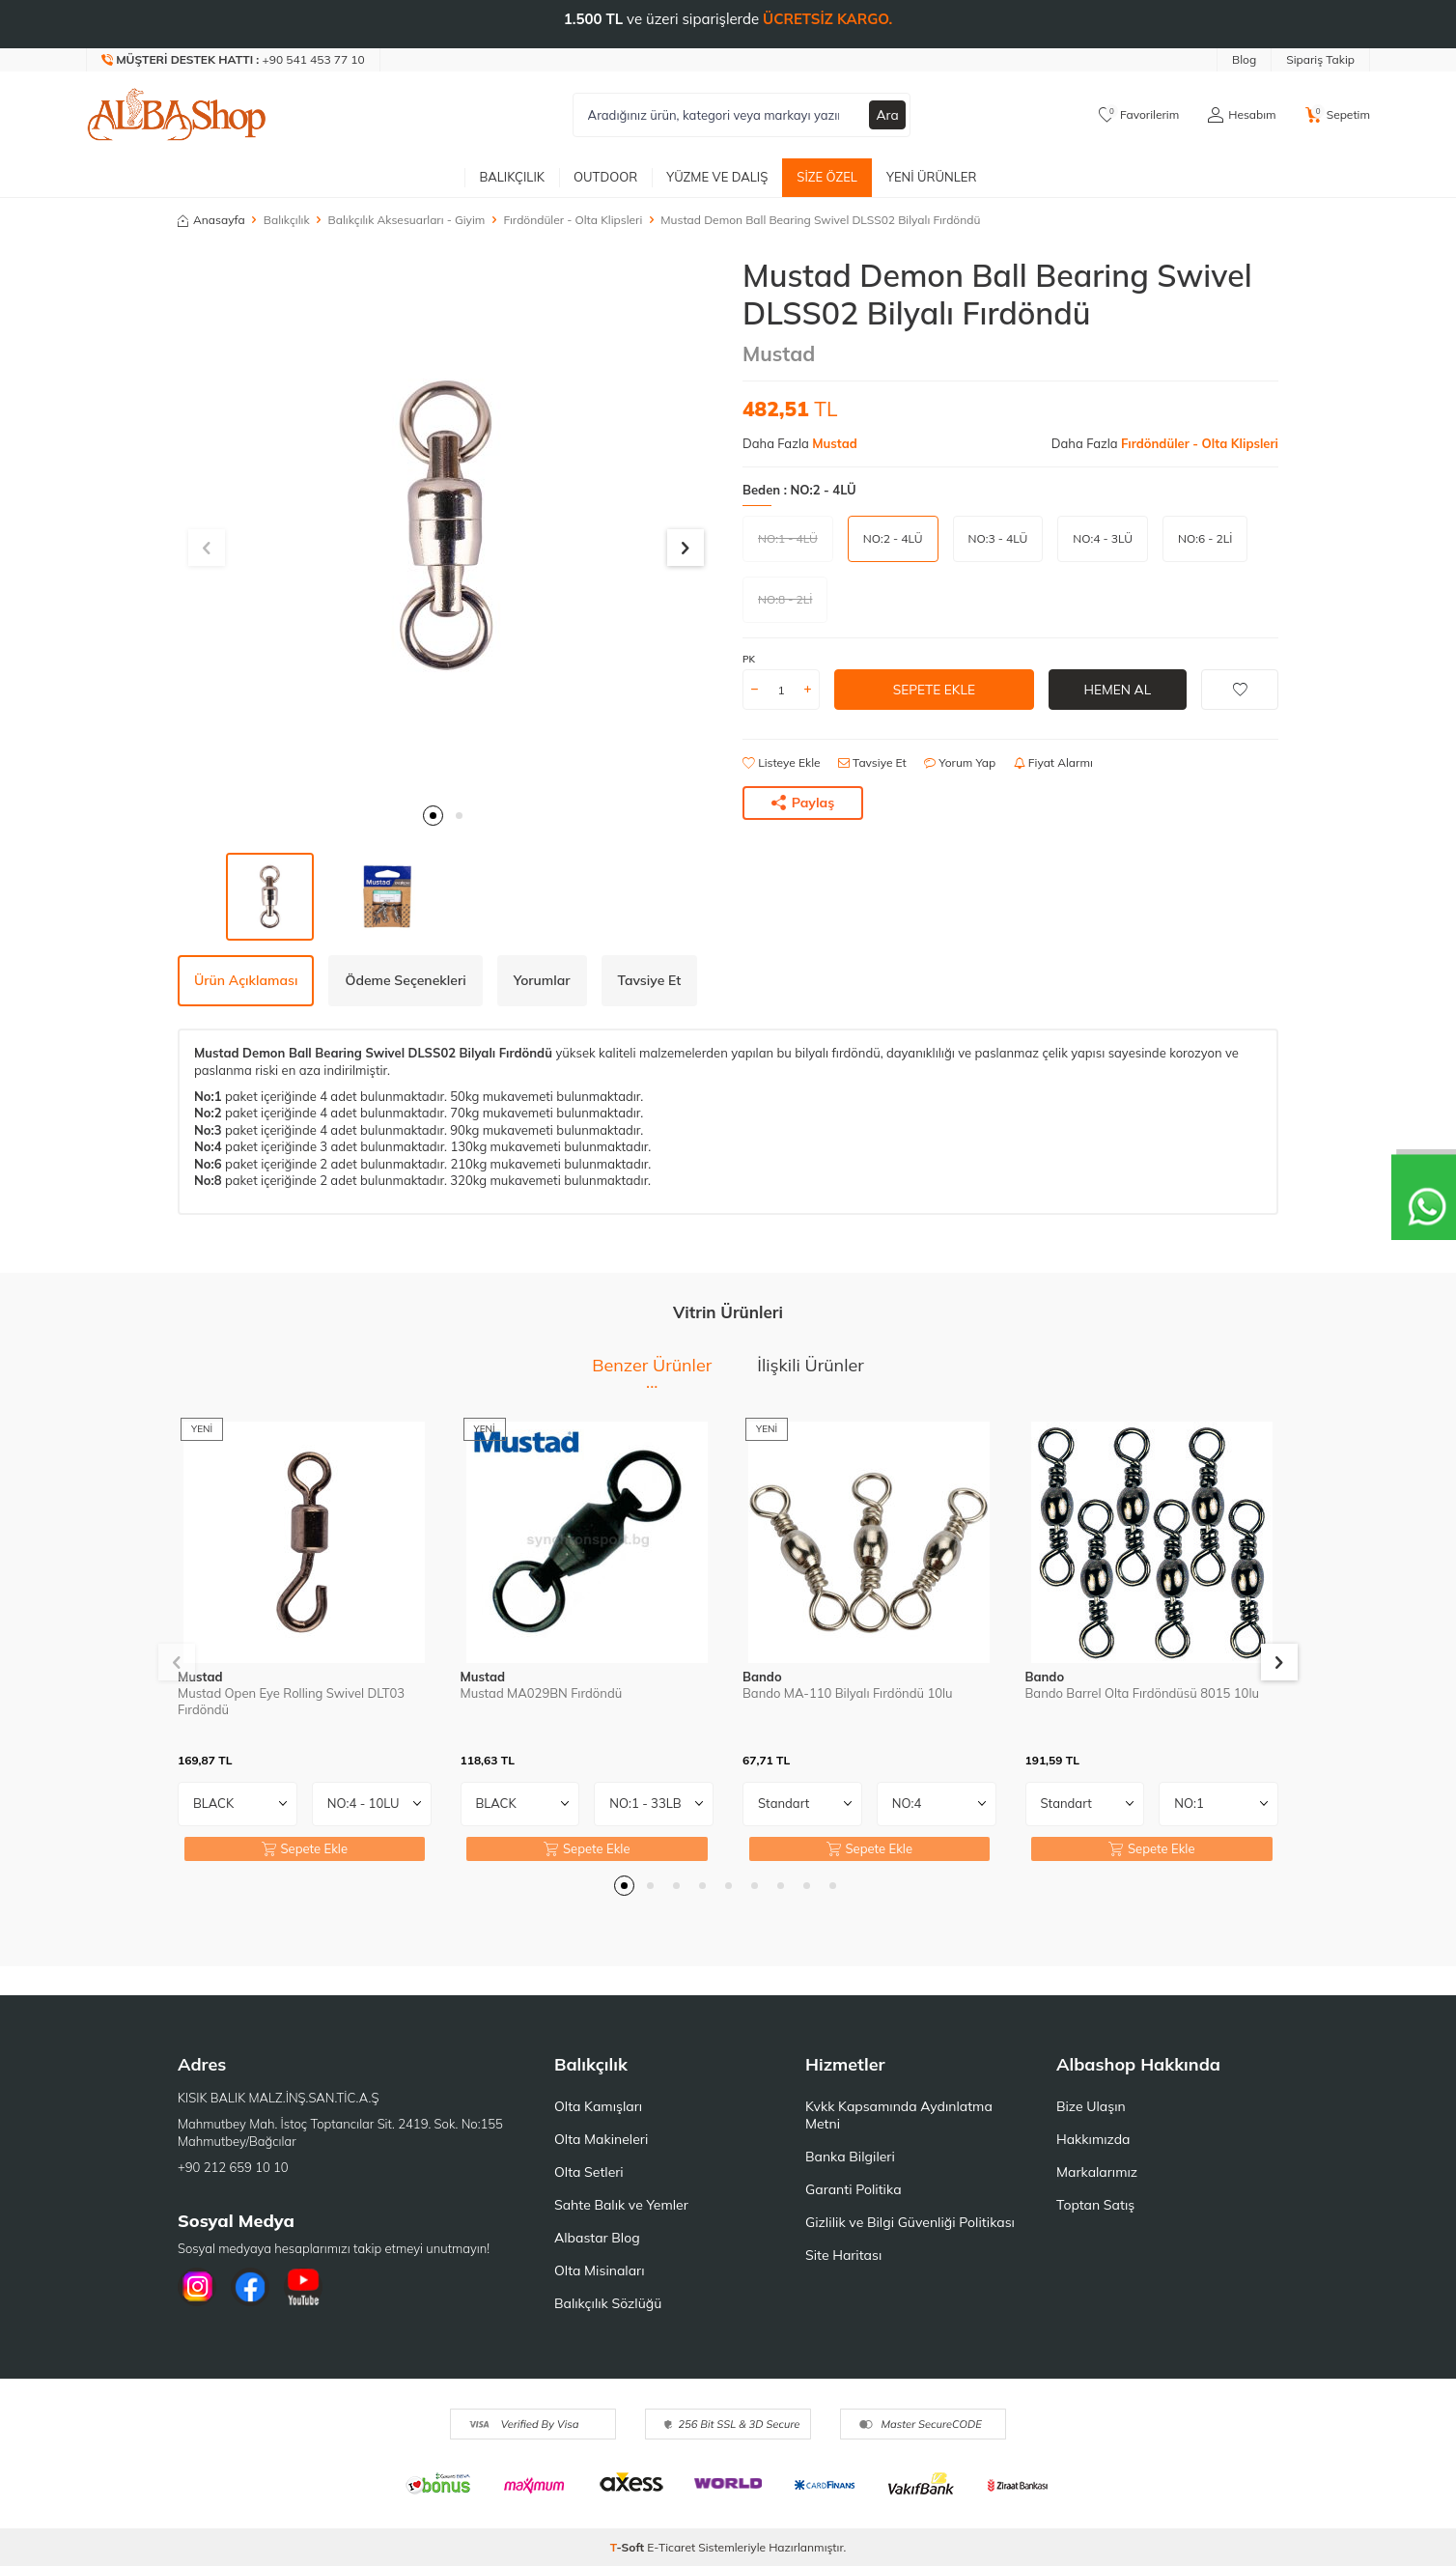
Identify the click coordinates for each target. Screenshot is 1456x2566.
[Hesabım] (1241, 115)
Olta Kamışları (598, 2106)
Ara (887, 115)
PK (748, 659)
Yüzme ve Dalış (717, 176)
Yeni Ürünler (931, 176)
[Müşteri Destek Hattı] (233, 59)
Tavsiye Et (872, 762)
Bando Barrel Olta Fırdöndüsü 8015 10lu (1142, 1693)
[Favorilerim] (1139, 115)
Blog (1244, 59)
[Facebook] (250, 2287)
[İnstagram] (197, 2287)
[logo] (176, 115)
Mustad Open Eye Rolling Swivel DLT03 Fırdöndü (291, 1701)
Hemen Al (1117, 689)
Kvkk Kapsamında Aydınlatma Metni (899, 2115)
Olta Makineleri (601, 2139)
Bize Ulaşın (1091, 2106)
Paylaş (803, 802)
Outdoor (605, 176)
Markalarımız (1096, 2172)
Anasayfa (211, 219)
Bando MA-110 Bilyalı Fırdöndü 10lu (847, 1693)
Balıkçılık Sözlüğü (607, 2303)
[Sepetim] (1337, 115)
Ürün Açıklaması (245, 980)
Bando (762, 1676)
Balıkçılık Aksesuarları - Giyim (407, 219)
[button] (433, 815)
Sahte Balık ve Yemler (621, 2205)
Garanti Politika (853, 2189)
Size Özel (827, 176)
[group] (446, 525)
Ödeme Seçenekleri (405, 980)
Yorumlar (542, 980)
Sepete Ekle (934, 689)
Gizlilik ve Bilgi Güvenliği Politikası (910, 2222)
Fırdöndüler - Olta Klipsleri (572, 219)
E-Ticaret (671, 2547)
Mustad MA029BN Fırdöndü (542, 1693)
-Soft (629, 2547)
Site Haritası (843, 2255)
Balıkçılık (512, 176)
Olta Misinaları (599, 2270)
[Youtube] (303, 2287)
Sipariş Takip (1320, 59)
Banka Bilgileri (850, 2156)
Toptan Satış (1095, 2205)
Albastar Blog (597, 2237)
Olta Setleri (589, 2172)
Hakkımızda (1093, 2139)
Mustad (778, 353)
